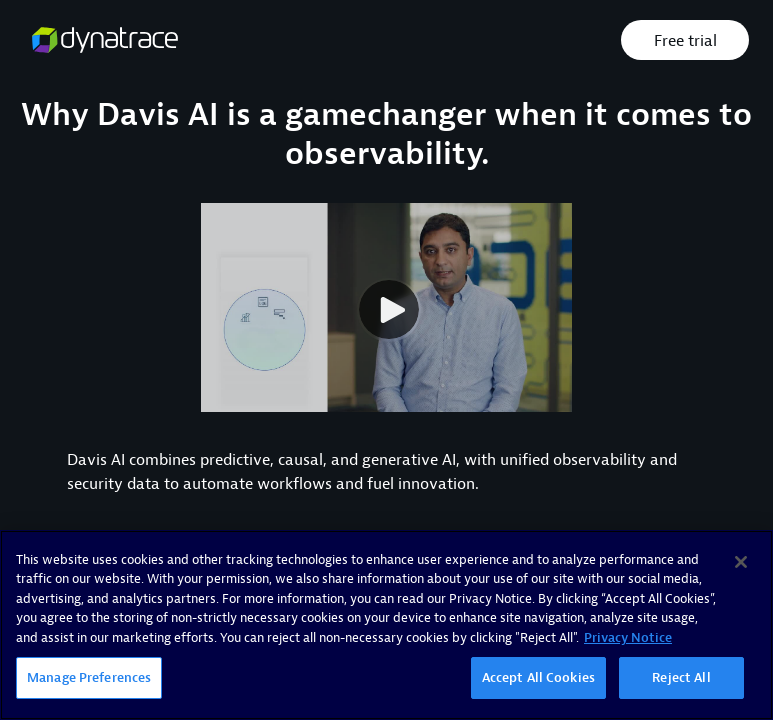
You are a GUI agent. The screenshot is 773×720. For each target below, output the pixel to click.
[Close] (741, 562)
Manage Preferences (89, 677)
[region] (386, 625)
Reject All (681, 677)
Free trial (685, 41)
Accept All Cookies (538, 677)
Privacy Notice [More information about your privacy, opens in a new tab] (628, 637)
